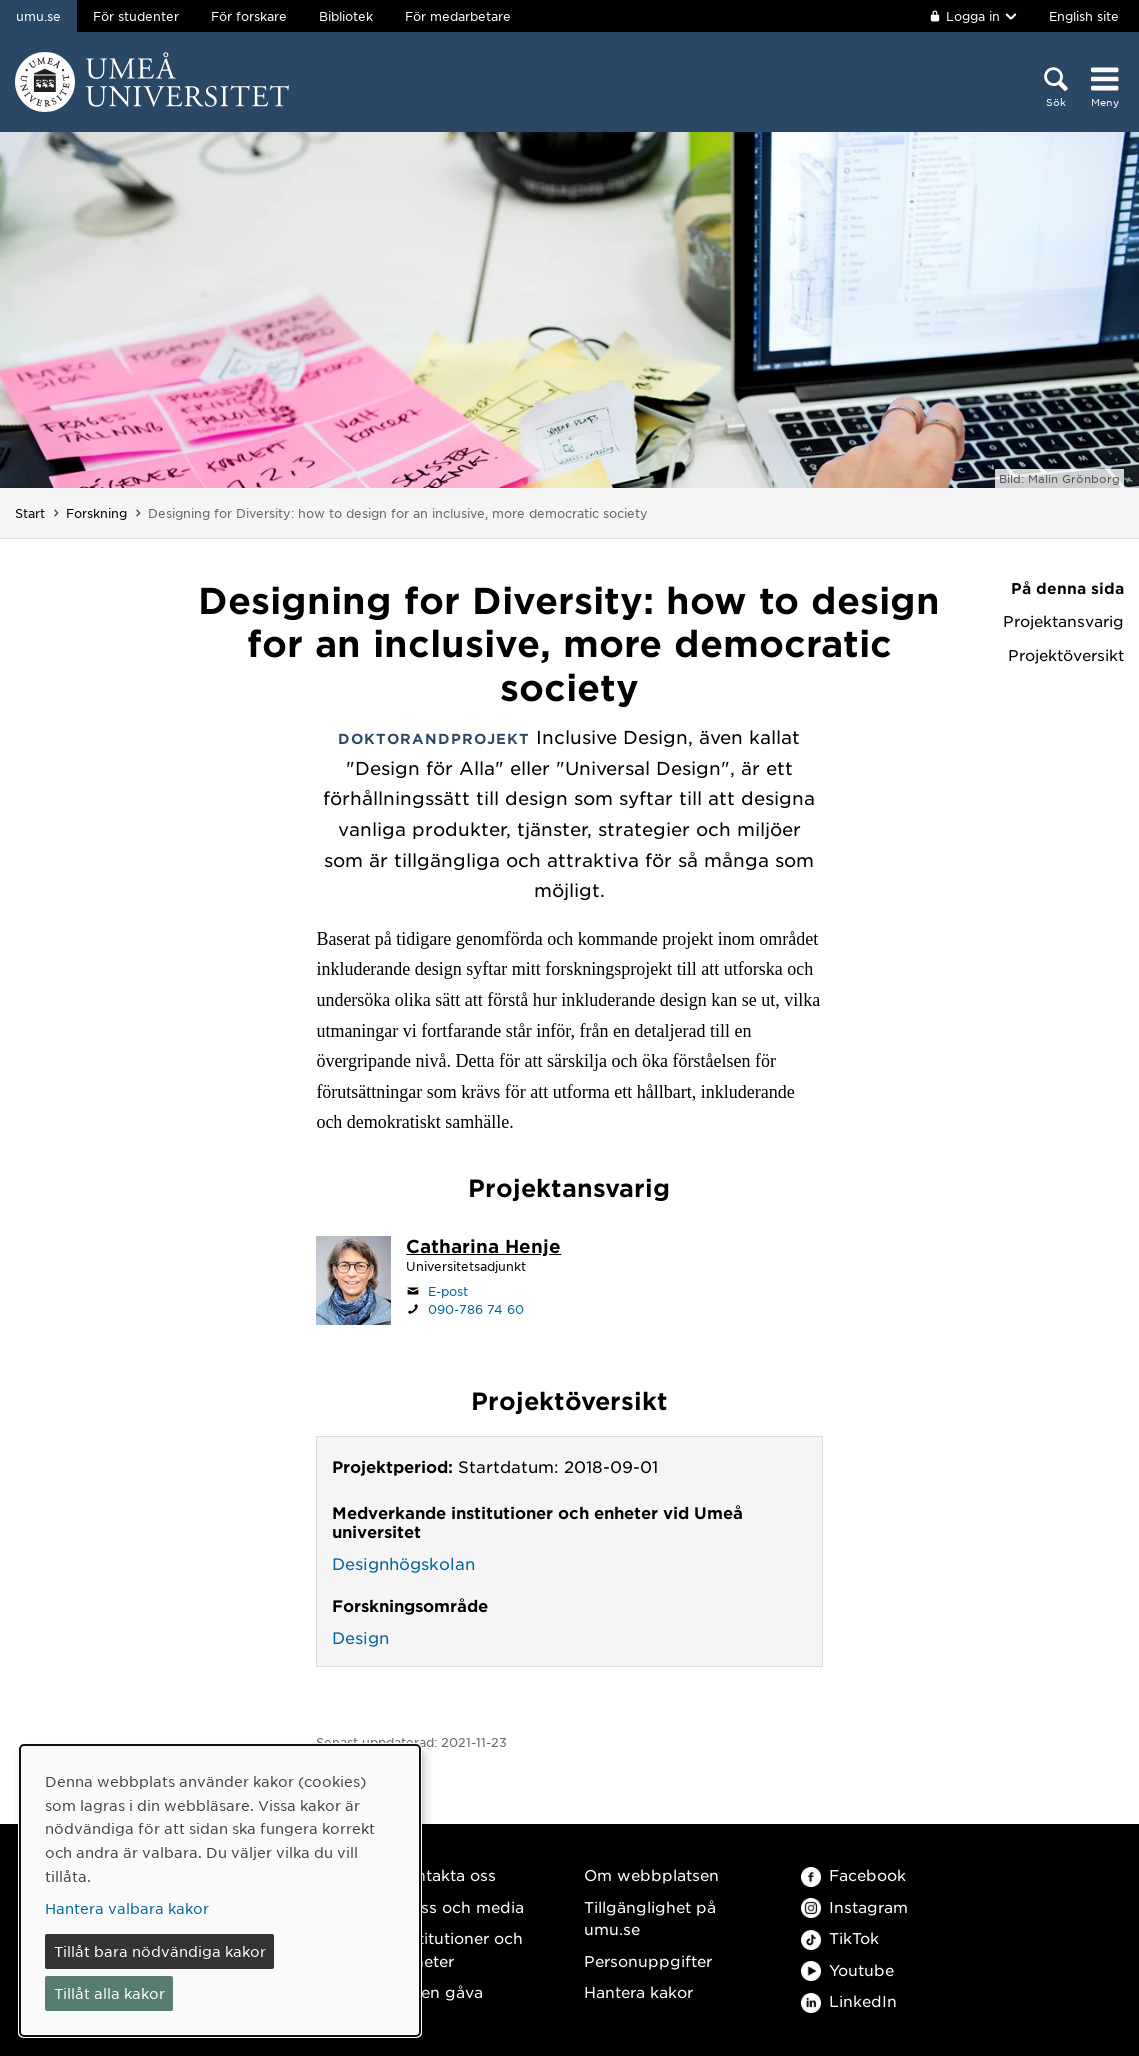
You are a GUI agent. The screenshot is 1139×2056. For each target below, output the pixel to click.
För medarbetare (458, 16)
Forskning (96, 513)
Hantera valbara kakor (127, 1908)
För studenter (136, 16)
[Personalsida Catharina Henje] (483, 1248)
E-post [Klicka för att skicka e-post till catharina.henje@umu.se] (448, 1291)
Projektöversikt (1066, 655)
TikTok (840, 1937)
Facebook (853, 1874)
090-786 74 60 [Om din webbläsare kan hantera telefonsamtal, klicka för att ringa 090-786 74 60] (476, 1309)
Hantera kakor (638, 1991)
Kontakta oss (445, 1874)
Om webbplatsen (651, 1874)
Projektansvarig (1063, 621)
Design (360, 1637)
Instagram (854, 1906)
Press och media (459, 1906)
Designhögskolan (403, 1563)
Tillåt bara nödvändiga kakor (160, 1951)
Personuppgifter (648, 1960)
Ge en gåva (439, 1991)
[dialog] (220, 1890)
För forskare (249, 16)
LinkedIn (849, 2000)
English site (1084, 16)
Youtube (847, 1969)
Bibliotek (346, 16)
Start (30, 513)
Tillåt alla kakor (109, 1993)
